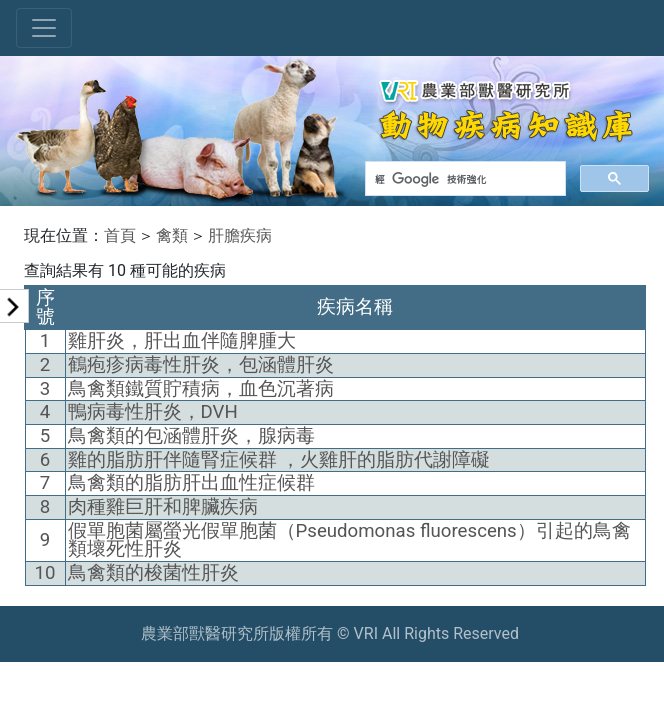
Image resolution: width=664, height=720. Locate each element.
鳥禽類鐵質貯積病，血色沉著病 (201, 389)
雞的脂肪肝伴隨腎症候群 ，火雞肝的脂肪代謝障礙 (279, 460)
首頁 (120, 235)
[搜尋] (463, 179)
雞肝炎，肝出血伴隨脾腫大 (182, 341)
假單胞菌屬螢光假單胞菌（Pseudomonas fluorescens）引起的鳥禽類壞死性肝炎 (349, 540)
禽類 (172, 235)
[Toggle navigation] (44, 28)
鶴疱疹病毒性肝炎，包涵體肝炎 (201, 365)
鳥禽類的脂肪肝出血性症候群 (191, 483)
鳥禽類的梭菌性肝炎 (153, 573)
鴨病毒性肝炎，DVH (153, 412)
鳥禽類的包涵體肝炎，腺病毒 (191, 436)
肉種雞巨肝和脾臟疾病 (163, 507)
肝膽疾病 (240, 235)
